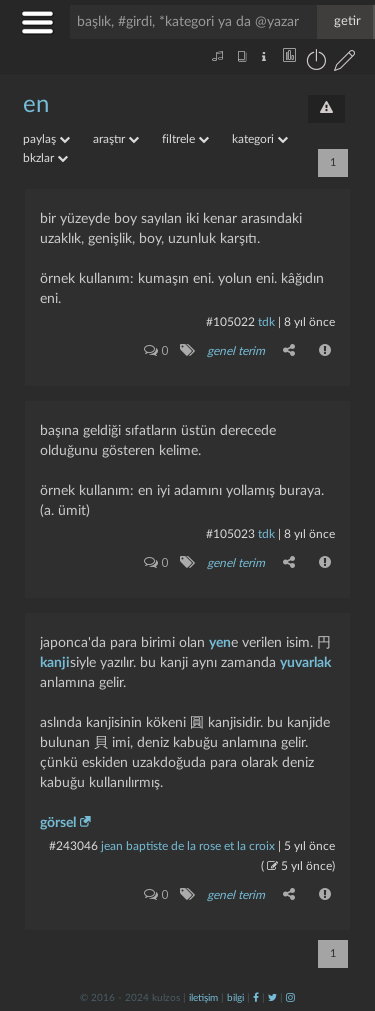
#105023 (230, 534)
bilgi (235, 998)
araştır (116, 139)
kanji (55, 663)
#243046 (73, 846)
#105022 (230, 322)
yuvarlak (305, 663)
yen (220, 643)
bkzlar (45, 158)
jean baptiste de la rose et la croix (188, 846)
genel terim (236, 351)
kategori (260, 139)
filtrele (185, 139)
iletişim (203, 998)
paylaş (46, 139)
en (36, 105)
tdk (266, 322)
